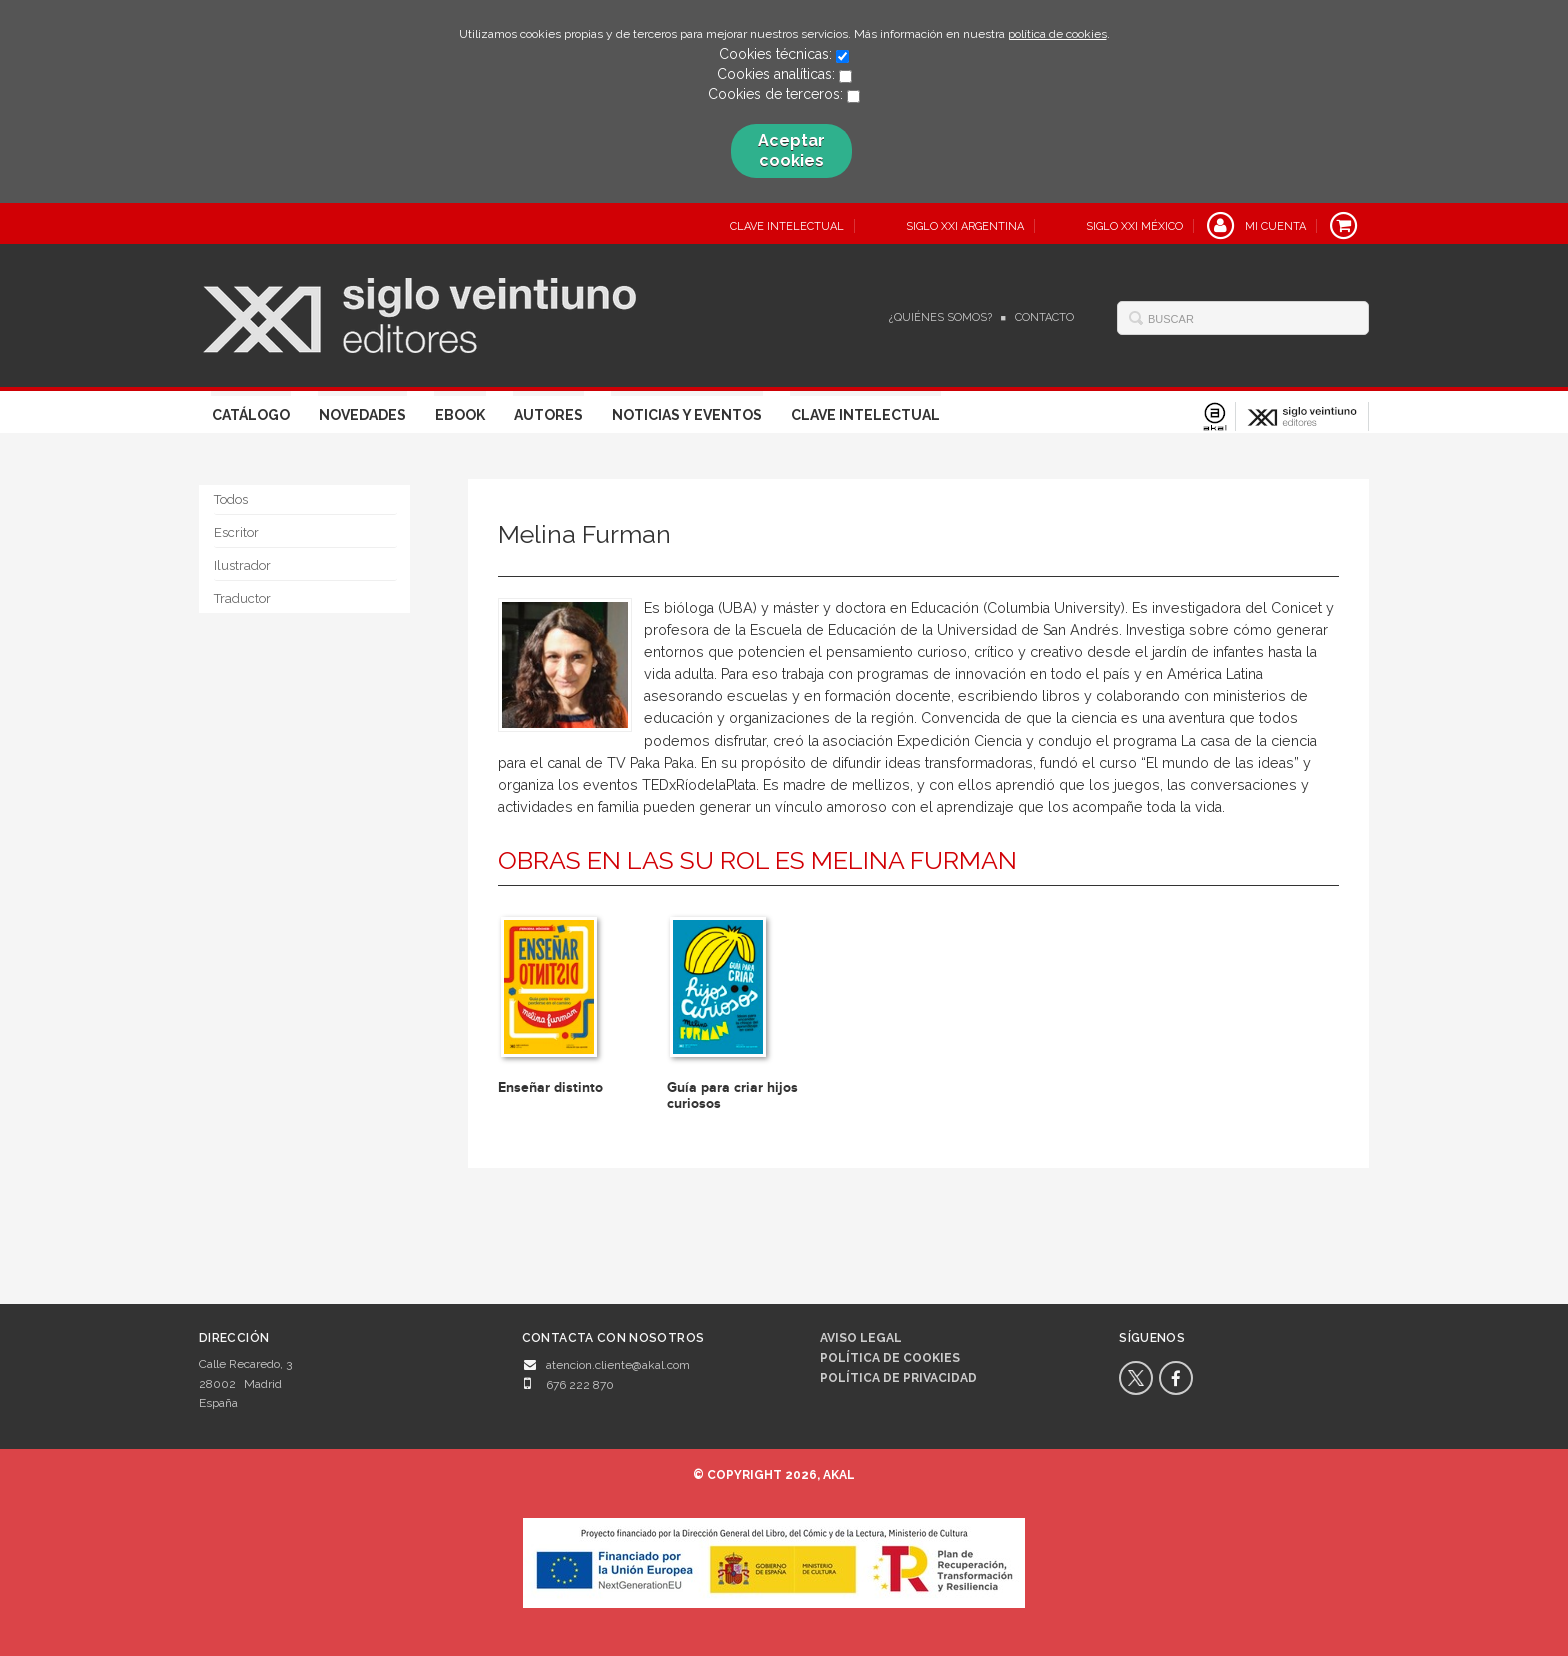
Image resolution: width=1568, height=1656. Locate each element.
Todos (231, 499)
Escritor (236, 532)
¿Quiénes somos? (940, 317)
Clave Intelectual (865, 415)
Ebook (460, 415)
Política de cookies (890, 1358)
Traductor (242, 598)
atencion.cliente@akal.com (618, 1365)
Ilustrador (242, 565)
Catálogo (251, 415)
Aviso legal (861, 1338)
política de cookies (1057, 34)
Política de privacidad (898, 1378)
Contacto (1044, 317)
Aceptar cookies (791, 150)
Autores (548, 415)
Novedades (362, 415)
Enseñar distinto (550, 1087)
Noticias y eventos (687, 415)
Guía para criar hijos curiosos (732, 1095)
